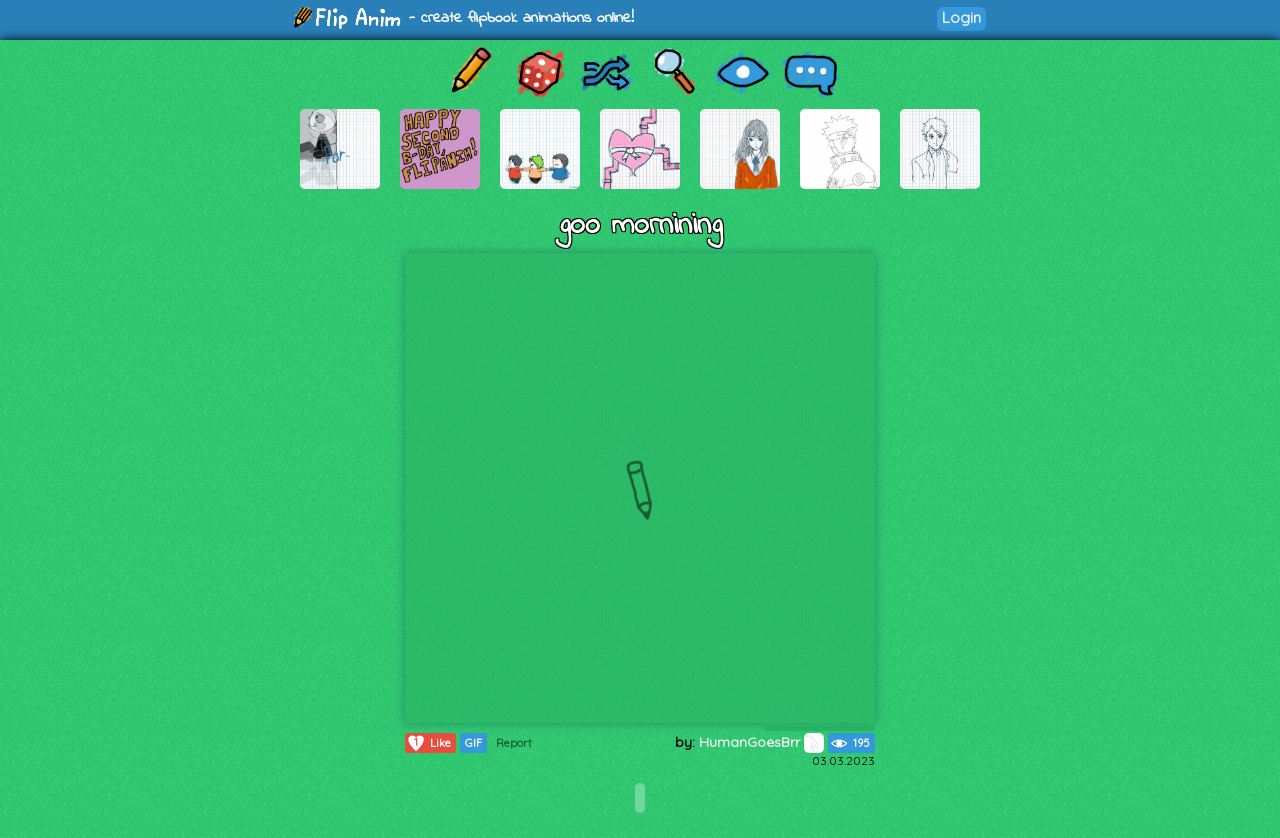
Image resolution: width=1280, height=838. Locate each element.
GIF (473, 743)
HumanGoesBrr (761, 742)
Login (961, 17)
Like (428, 743)
